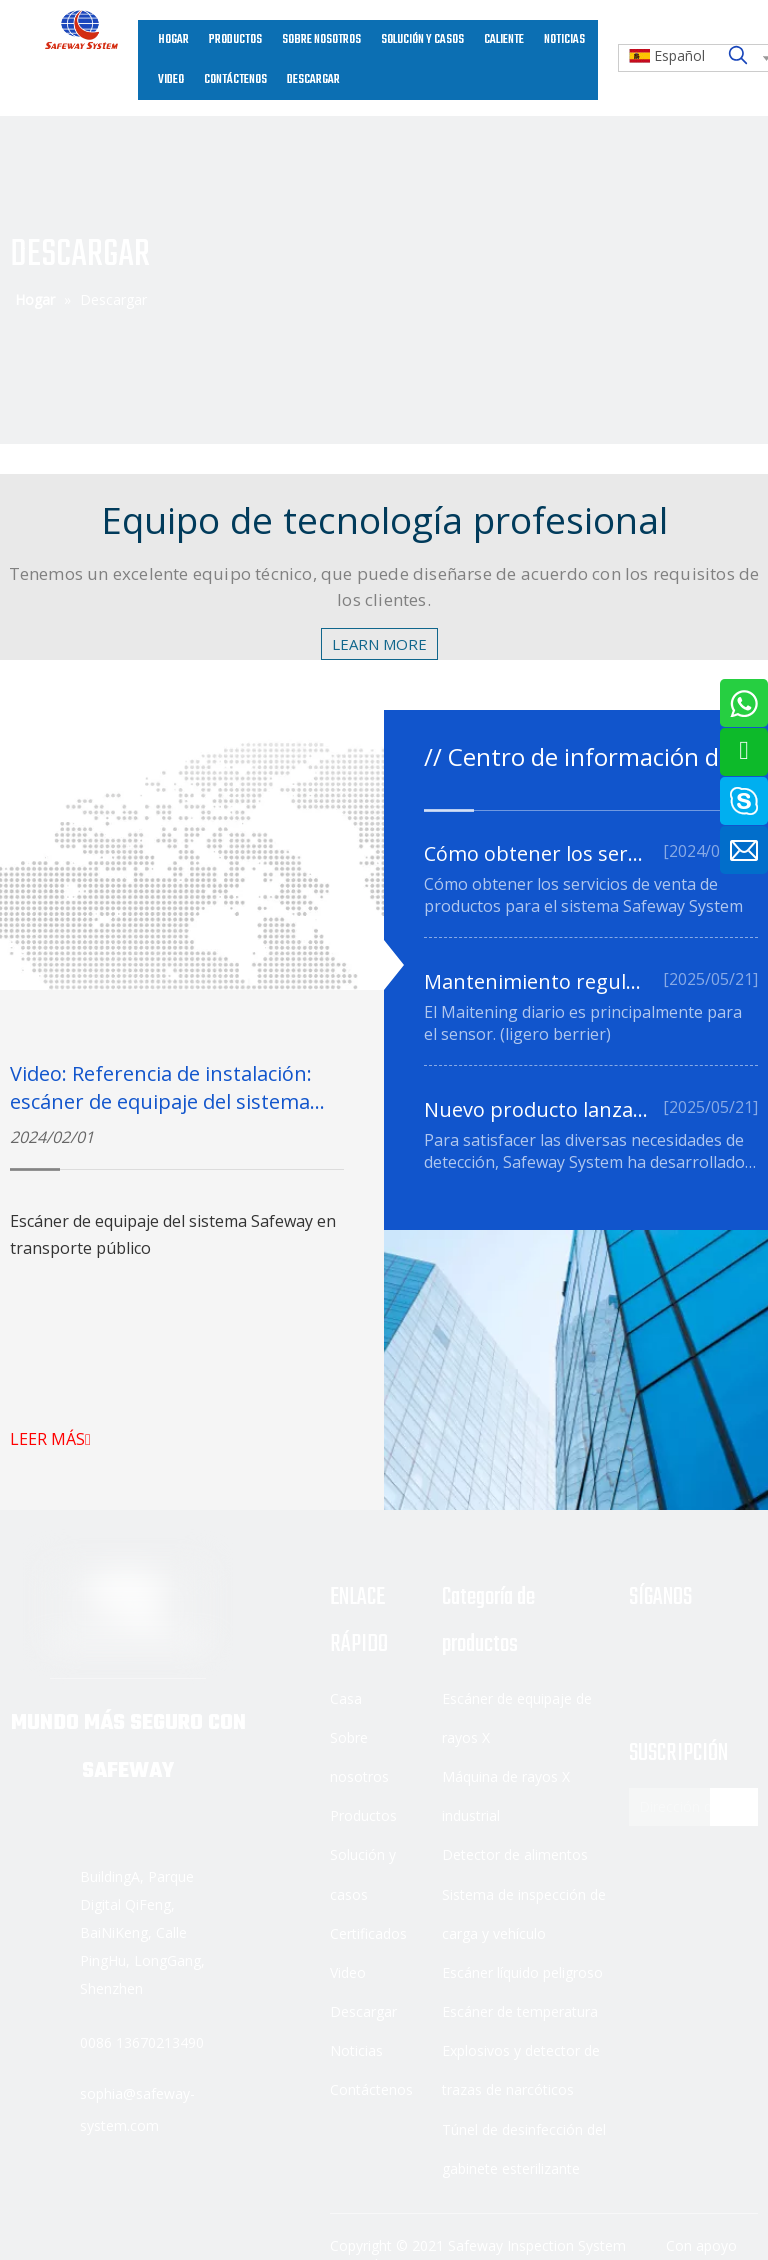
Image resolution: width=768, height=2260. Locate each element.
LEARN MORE (379, 644)
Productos (363, 1815)
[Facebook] (645, 1653)
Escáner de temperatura (520, 2011)
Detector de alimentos (515, 1854)
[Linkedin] (695, 1653)
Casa (346, 1698)
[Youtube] (645, 1685)
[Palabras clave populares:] (738, 56)
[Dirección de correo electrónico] (687, 1807)
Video (348, 1972)
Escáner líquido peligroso (522, 1972)
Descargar (363, 2011)
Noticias (356, 2050)
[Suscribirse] (734, 1807)
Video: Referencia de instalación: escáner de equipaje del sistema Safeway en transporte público (161, 1101)
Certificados (368, 1933)
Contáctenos (371, 2089)
